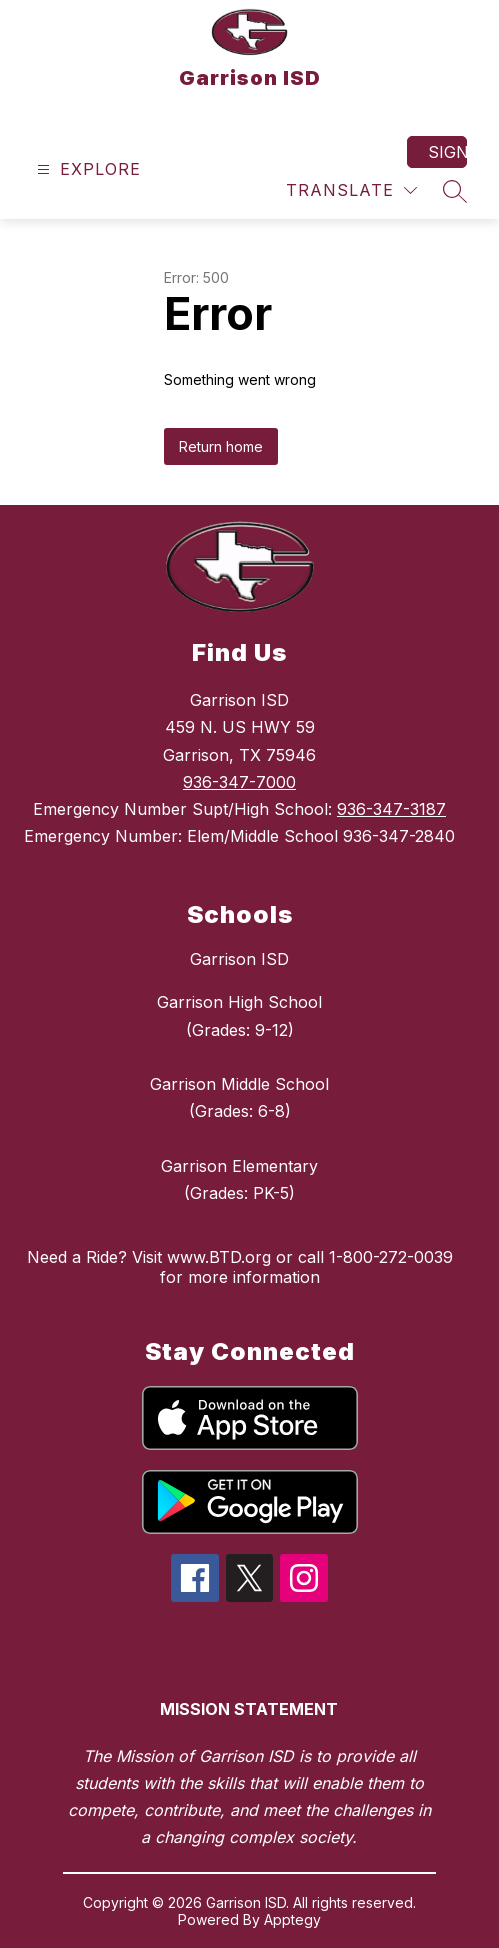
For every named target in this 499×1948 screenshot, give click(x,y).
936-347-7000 (239, 782)
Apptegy (292, 1919)
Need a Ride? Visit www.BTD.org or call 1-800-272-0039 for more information (240, 1267)
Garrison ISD (239, 959)
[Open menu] (86, 169)
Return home (221, 446)
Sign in (447, 152)
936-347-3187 (391, 809)
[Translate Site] (351, 190)
